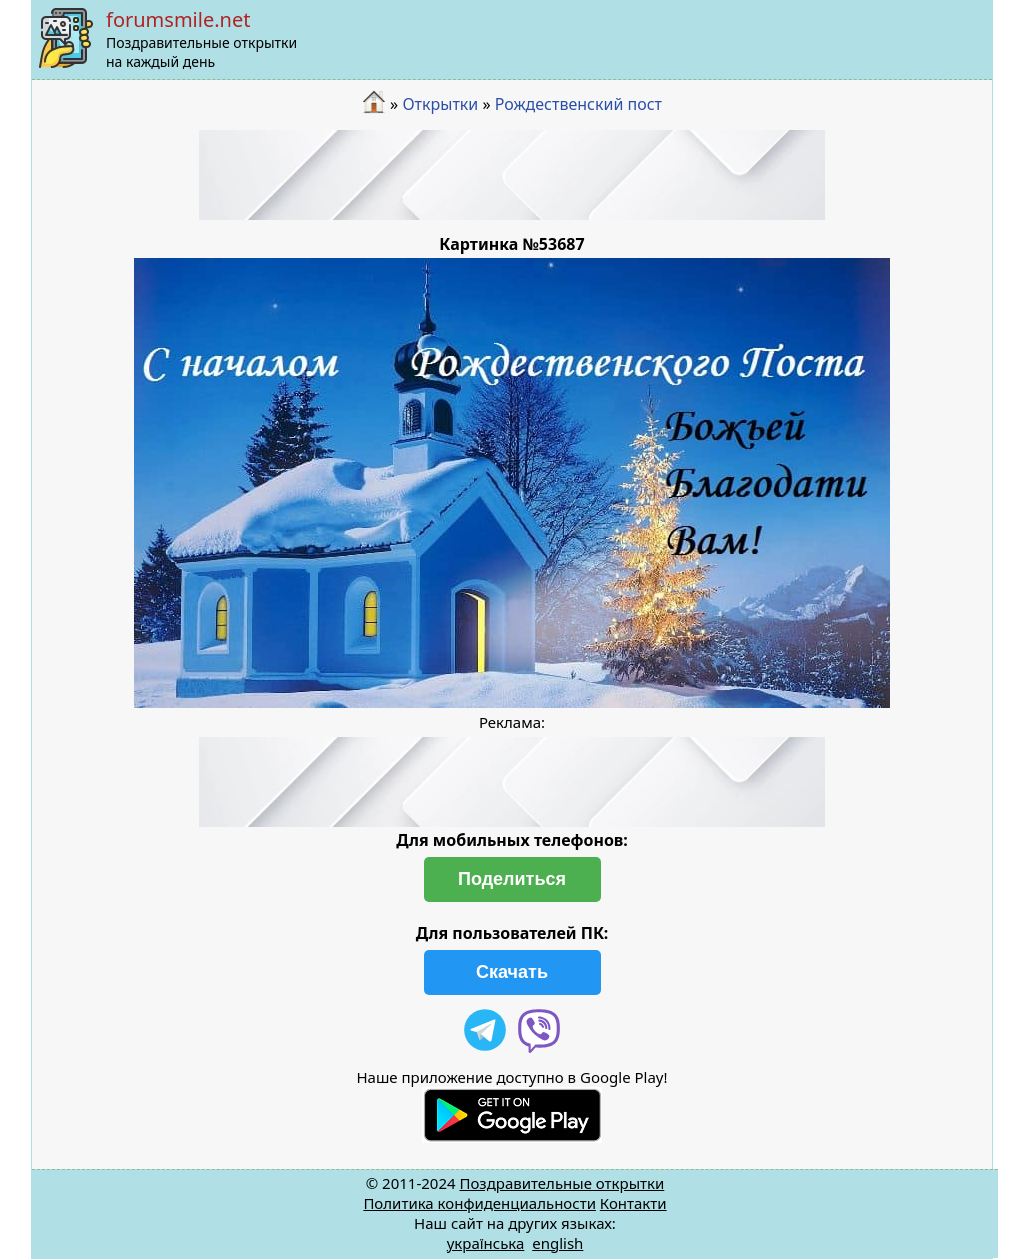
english (557, 1243)
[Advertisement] (512, 175)
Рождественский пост (578, 104)
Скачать (512, 972)
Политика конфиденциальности (479, 1203)
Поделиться (512, 879)
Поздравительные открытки (561, 1183)
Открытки (440, 104)
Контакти (633, 1203)
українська (486, 1243)
